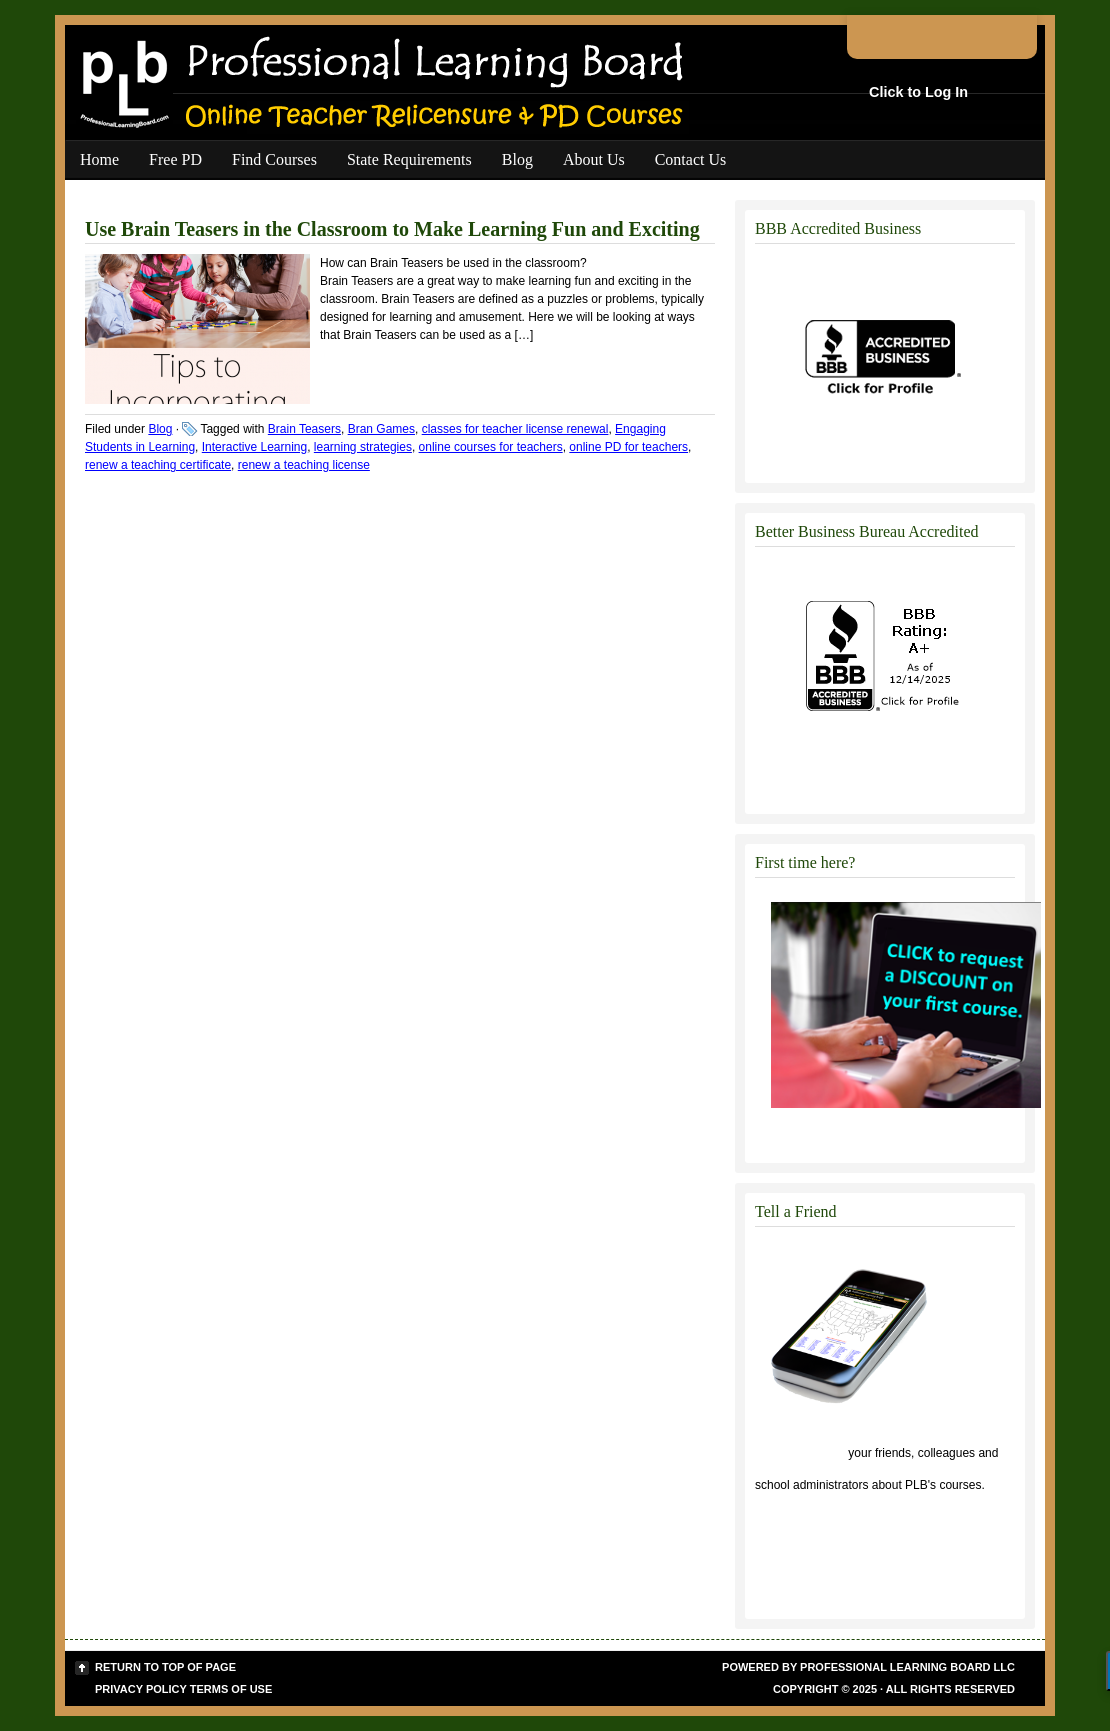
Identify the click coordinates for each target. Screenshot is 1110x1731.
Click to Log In (918, 92)
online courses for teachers (491, 447)
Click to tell (800, 1453)
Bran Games (381, 429)
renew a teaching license (304, 465)
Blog (517, 159)
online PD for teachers (628, 447)
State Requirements (409, 159)
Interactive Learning (254, 447)
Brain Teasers (304, 429)
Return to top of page (165, 1667)
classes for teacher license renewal (515, 429)
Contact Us (691, 159)
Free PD (175, 159)
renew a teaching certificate (158, 465)
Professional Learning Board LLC (907, 1667)
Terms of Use (231, 1689)
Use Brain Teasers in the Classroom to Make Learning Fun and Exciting (392, 229)
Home (99, 159)
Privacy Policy (141, 1689)
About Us (594, 159)
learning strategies (363, 447)
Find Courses (274, 159)
